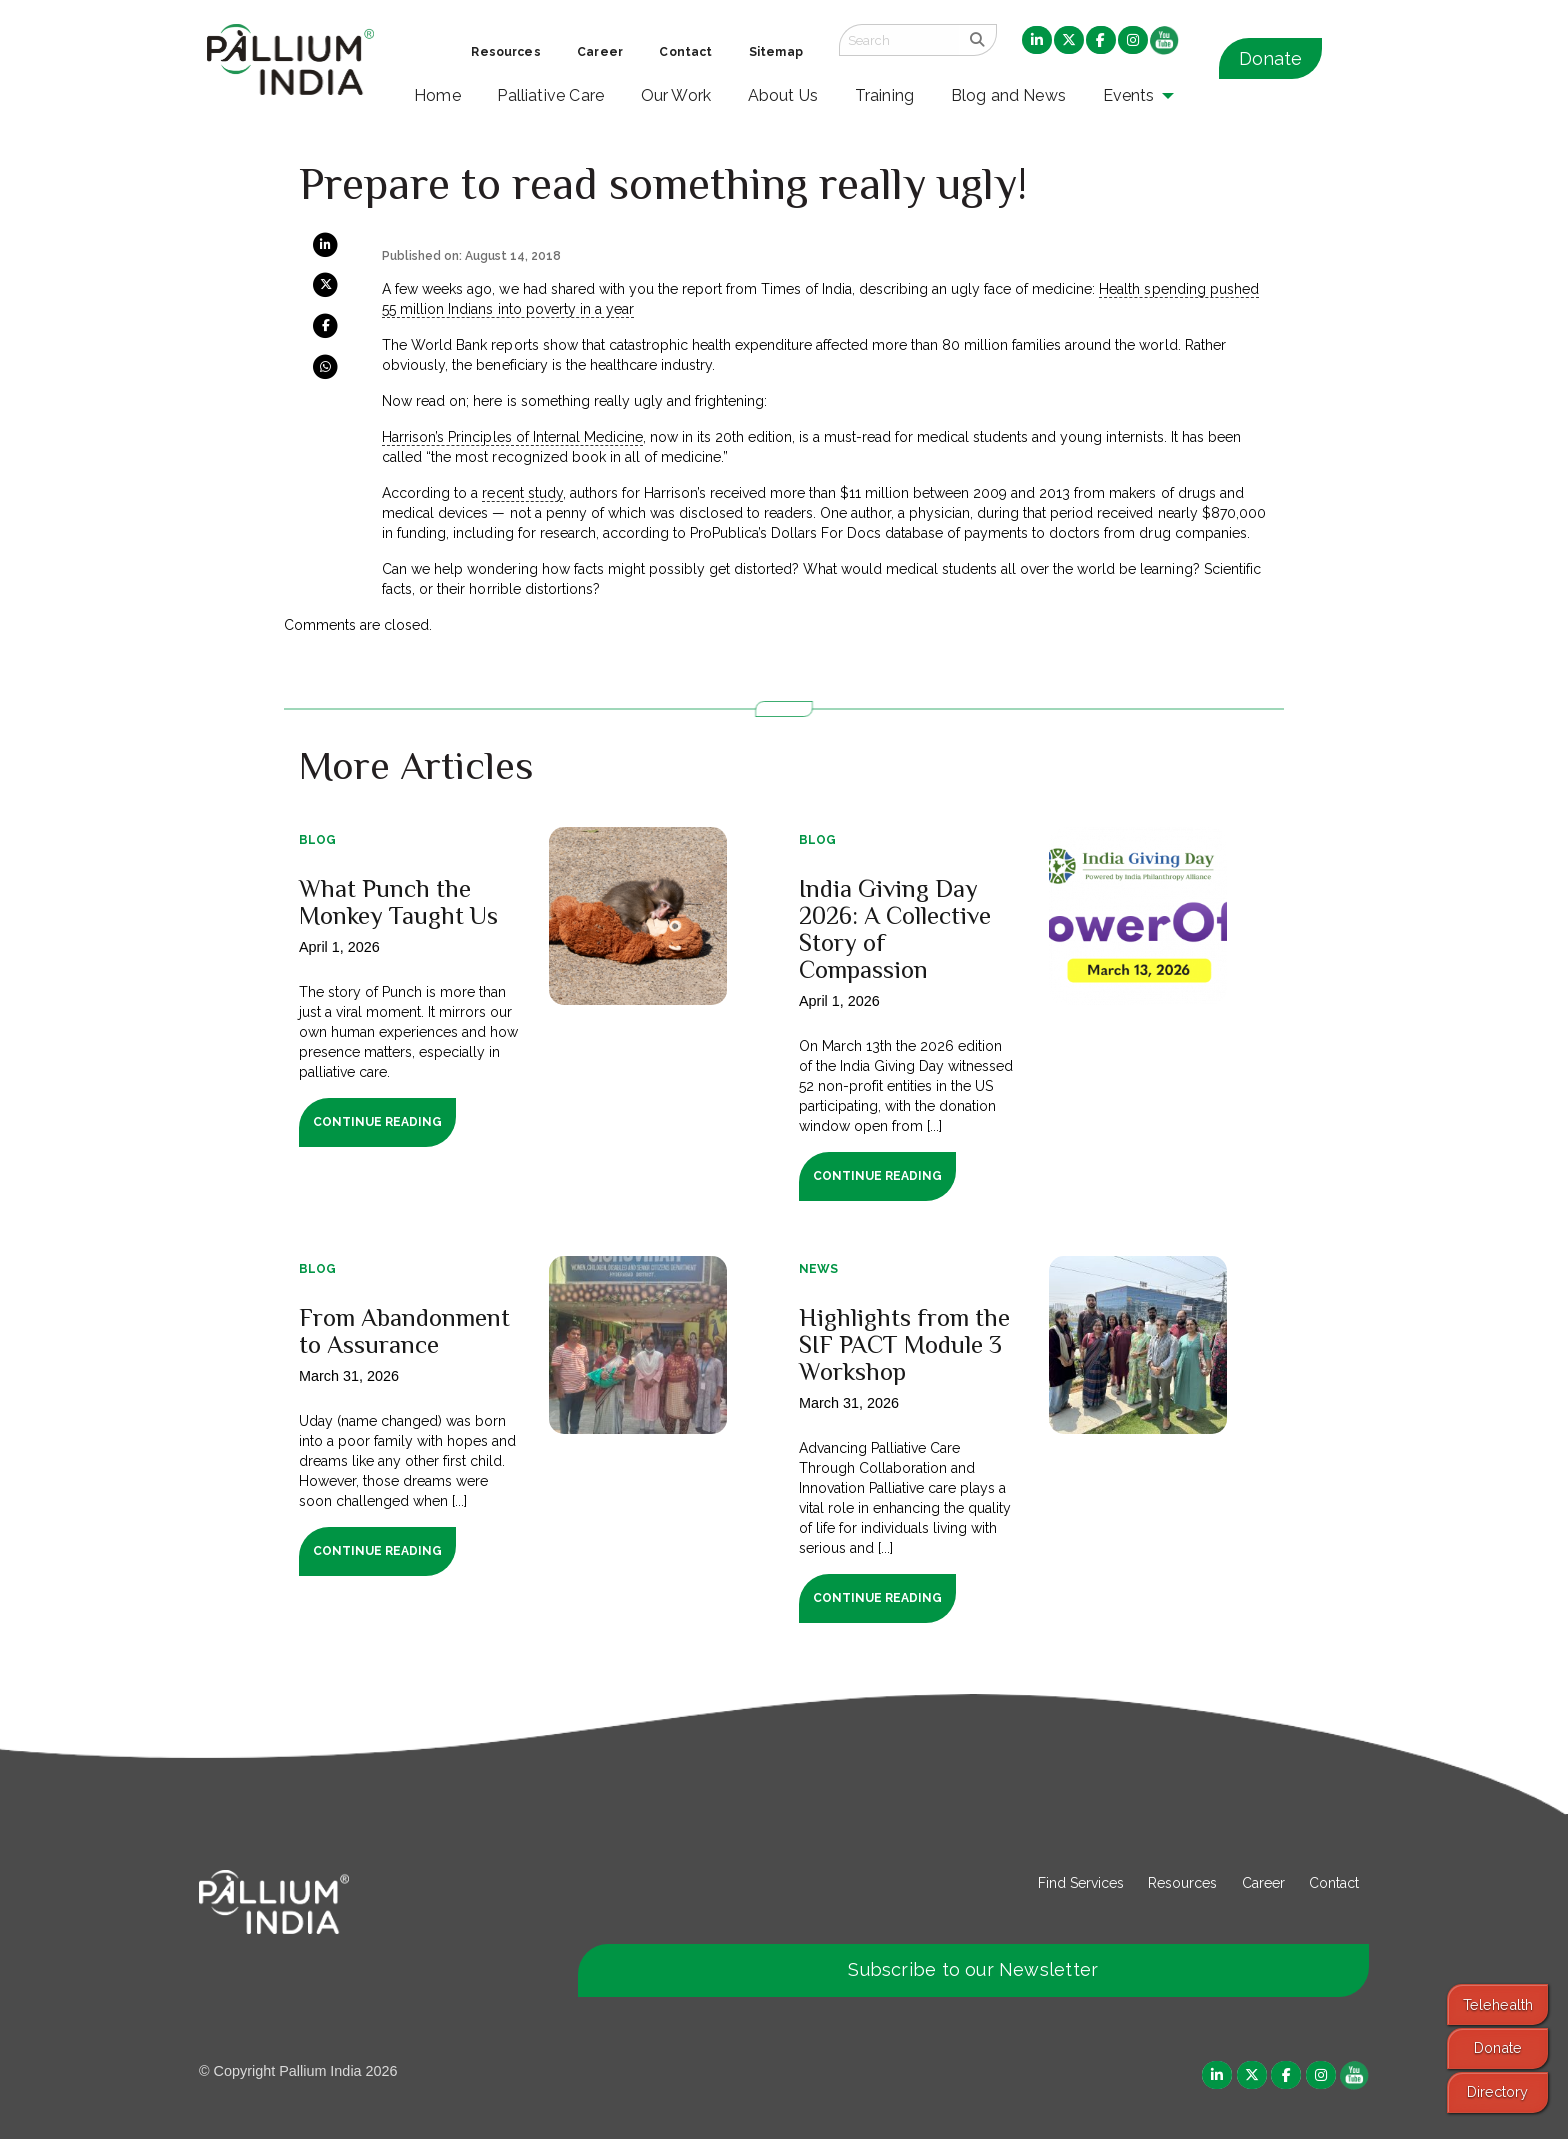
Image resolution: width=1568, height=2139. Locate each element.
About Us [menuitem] (783, 95)
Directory (1497, 2091)
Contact (1334, 1883)
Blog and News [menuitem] (1008, 95)
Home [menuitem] (437, 95)
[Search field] (899, 40)
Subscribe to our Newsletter (973, 1969)
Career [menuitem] (600, 52)
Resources (1182, 1883)
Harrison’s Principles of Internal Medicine (512, 437)
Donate (1270, 58)
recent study (522, 493)
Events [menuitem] (1129, 95)
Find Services (1081, 1883)
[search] (977, 40)
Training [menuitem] (885, 95)
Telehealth (1498, 2004)
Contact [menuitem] (685, 52)
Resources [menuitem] (505, 52)
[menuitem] (1037, 41)
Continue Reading (377, 1122)
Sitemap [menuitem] (776, 52)
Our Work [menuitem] (676, 95)
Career (1263, 1883)
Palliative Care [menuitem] (550, 95)
